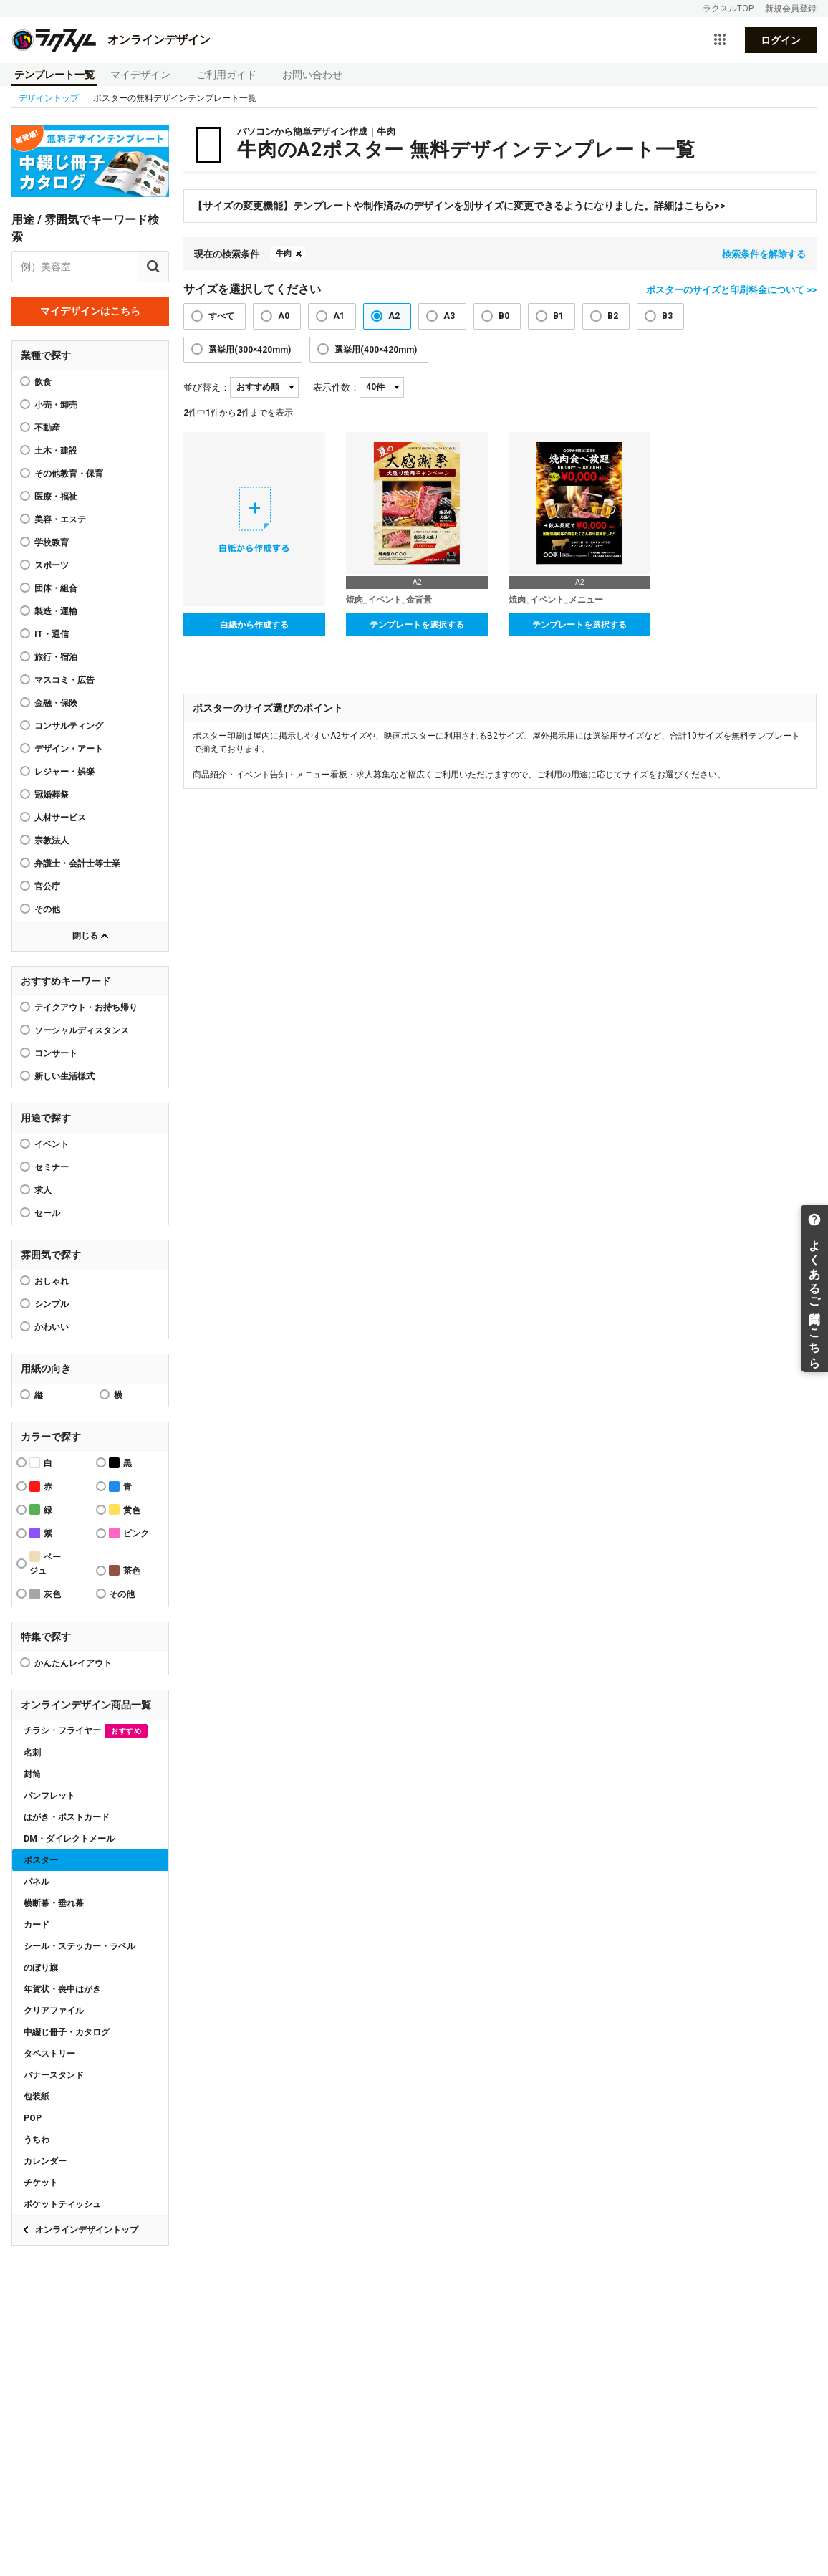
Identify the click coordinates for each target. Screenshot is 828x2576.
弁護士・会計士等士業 (77, 863)
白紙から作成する (254, 625)
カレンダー (45, 2161)
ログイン (781, 40)
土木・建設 (55, 451)
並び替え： (206, 387)
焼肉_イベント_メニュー (556, 600)
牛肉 (284, 253)
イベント (51, 1144)
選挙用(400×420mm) (375, 350)
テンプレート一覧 (54, 74)
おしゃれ (51, 1281)
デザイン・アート (68, 749)
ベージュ (45, 1563)
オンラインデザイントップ (86, 2230)
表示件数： (336, 387)
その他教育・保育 (68, 474)
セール (47, 1213)
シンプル (51, 1304)
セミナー (51, 1167)
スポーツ (51, 565)
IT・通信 (51, 634)
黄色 (124, 1509)
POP (33, 2118)
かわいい (51, 1327)
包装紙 (36, 2097)
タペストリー (49, 2054)
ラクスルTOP (728, 9)
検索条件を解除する (764, 254)
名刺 (32, 1753)
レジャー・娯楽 (64, 772)
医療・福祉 (55, 497)
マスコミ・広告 (64, 680)
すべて (221, 316)
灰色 (45, 1594)
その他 (47, 909)
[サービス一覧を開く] (720, 40)
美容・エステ (60, 519)
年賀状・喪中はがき (62, 1989)
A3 (449, 316)
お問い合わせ (312, 74)
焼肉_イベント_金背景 (389, 600)
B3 (667, 316)
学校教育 (51, 542)
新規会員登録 (791, 9)
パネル (36, 1882)
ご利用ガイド (226, 74)
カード (36, 1925)
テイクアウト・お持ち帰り (86, 1007)
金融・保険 (55, 703)
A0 (283, 316)
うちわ (36, 2140)
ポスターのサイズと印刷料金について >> (731, 289)
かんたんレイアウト (73, 1663)
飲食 (43, 382)
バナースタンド (54, 2075)
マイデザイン (140, 74)
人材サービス (60, 818)
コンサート (55, 1053)
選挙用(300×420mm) (249, 350)
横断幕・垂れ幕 (54, 1903)
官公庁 (47, 886)
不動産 (47, 428)
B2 (612, 316)
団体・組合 (55, 588)
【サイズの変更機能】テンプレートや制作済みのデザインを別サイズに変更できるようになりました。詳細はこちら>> (459, 205)
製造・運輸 (55, 611)
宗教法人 (51, 840)
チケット (41, 2183)
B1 (558, 316)
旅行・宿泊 (55, 657)
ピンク (129, 1533)
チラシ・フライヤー (86, 1731)
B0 (504, 316)
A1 (339, 316)
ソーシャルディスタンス (81, 1030)
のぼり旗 (41, 1968)
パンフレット (49, 1796)
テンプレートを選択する (417, 625)
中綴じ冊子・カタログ (67, 2032)
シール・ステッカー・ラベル (79, 1946)
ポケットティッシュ (62, 2204)
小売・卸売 (55, 405)
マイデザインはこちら (90, 311)
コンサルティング (68, 726)
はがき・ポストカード (67, 1817)
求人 (43, 1190)
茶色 (124, 1570)
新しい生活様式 (64, 1076)
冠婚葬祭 (51, 795)
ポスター (41, 1860)
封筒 (32, 1774)
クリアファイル (54, 2011)
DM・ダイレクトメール (69, 1839)
